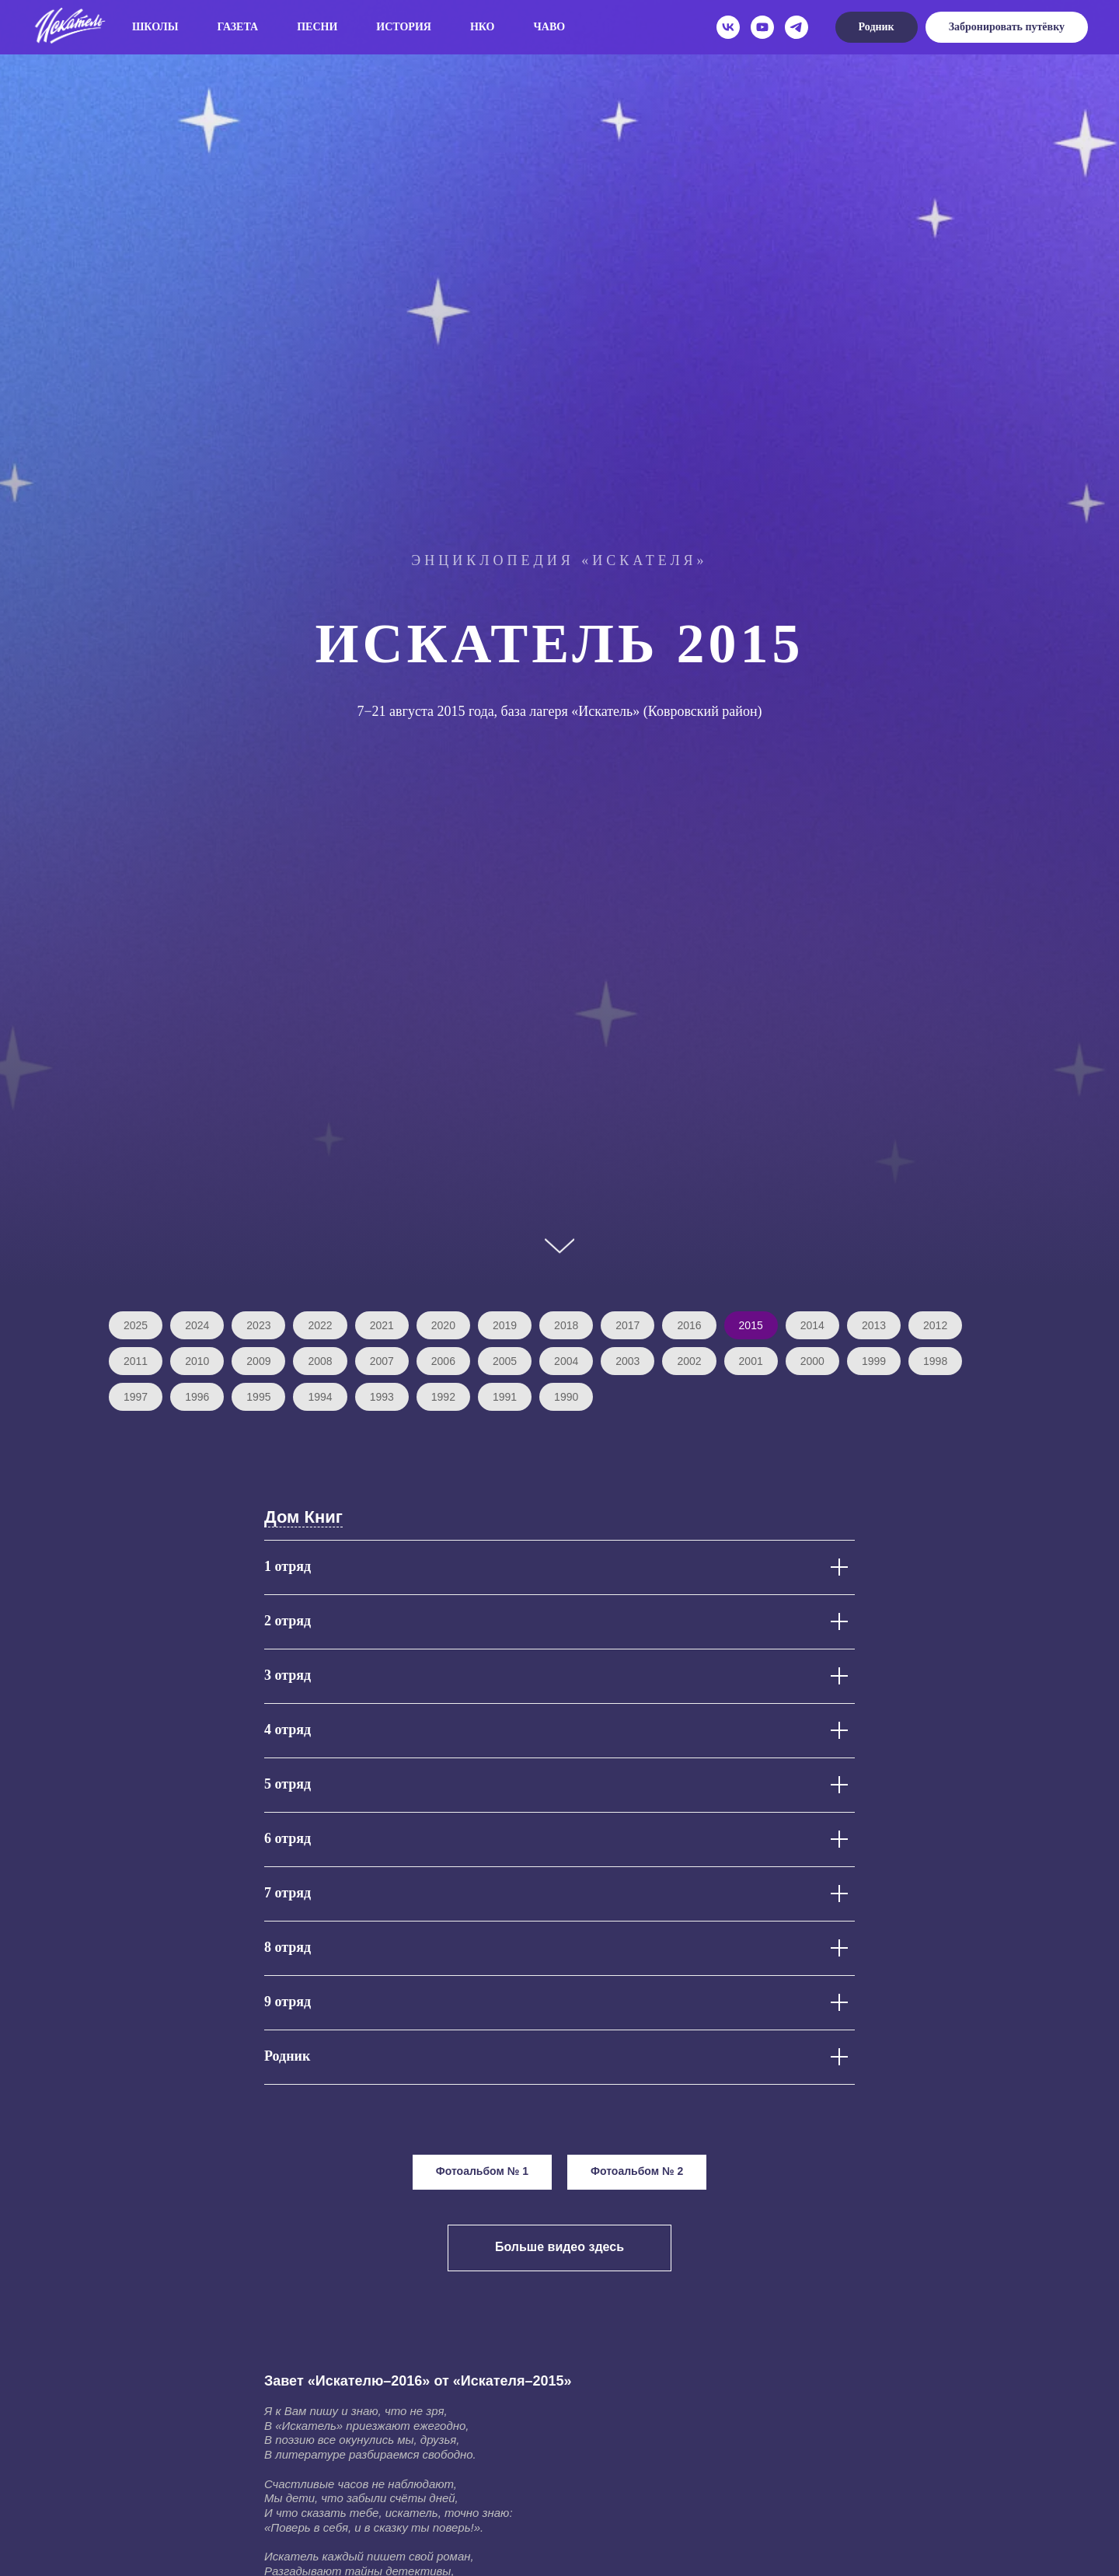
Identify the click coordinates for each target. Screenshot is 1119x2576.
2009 (258, 1361)
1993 (382, 1397)
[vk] (728, 27)
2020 (443, 1325)
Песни (317, 27)
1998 (935, 1361)
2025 (136, 1325)
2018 (566, 1325)
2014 (812, 1325)
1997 (136, 1397)
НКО (482, 27)
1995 (258, 1397)
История (403, 27)
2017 (627, 1325)
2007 (382, 1361)
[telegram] (796, 27)
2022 (320, 1325)
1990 (566, 1397)
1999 (874, 1361)
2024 (197, 1325)
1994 (320, 1397)
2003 (627, 1361)
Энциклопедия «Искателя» (559, 560)
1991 (505, 1397)
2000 (812, 1361)
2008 (320, 1361)
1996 (197, 1397)
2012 (935, 1325)
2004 (566, 1361)
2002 (689, 1361)
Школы (155, 27)
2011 (136, 1361)
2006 (443, 1361)
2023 (258, 1325)
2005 (505, 1361)
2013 (874, 1325)
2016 (689, 1325)
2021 (382, 1325)
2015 (751, 1325)
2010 (197, 1361)
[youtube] (762, 27)
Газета (238, 27)
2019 (505, 1325)
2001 (751, 1361)
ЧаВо (550, 27)
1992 (443, 1397)
